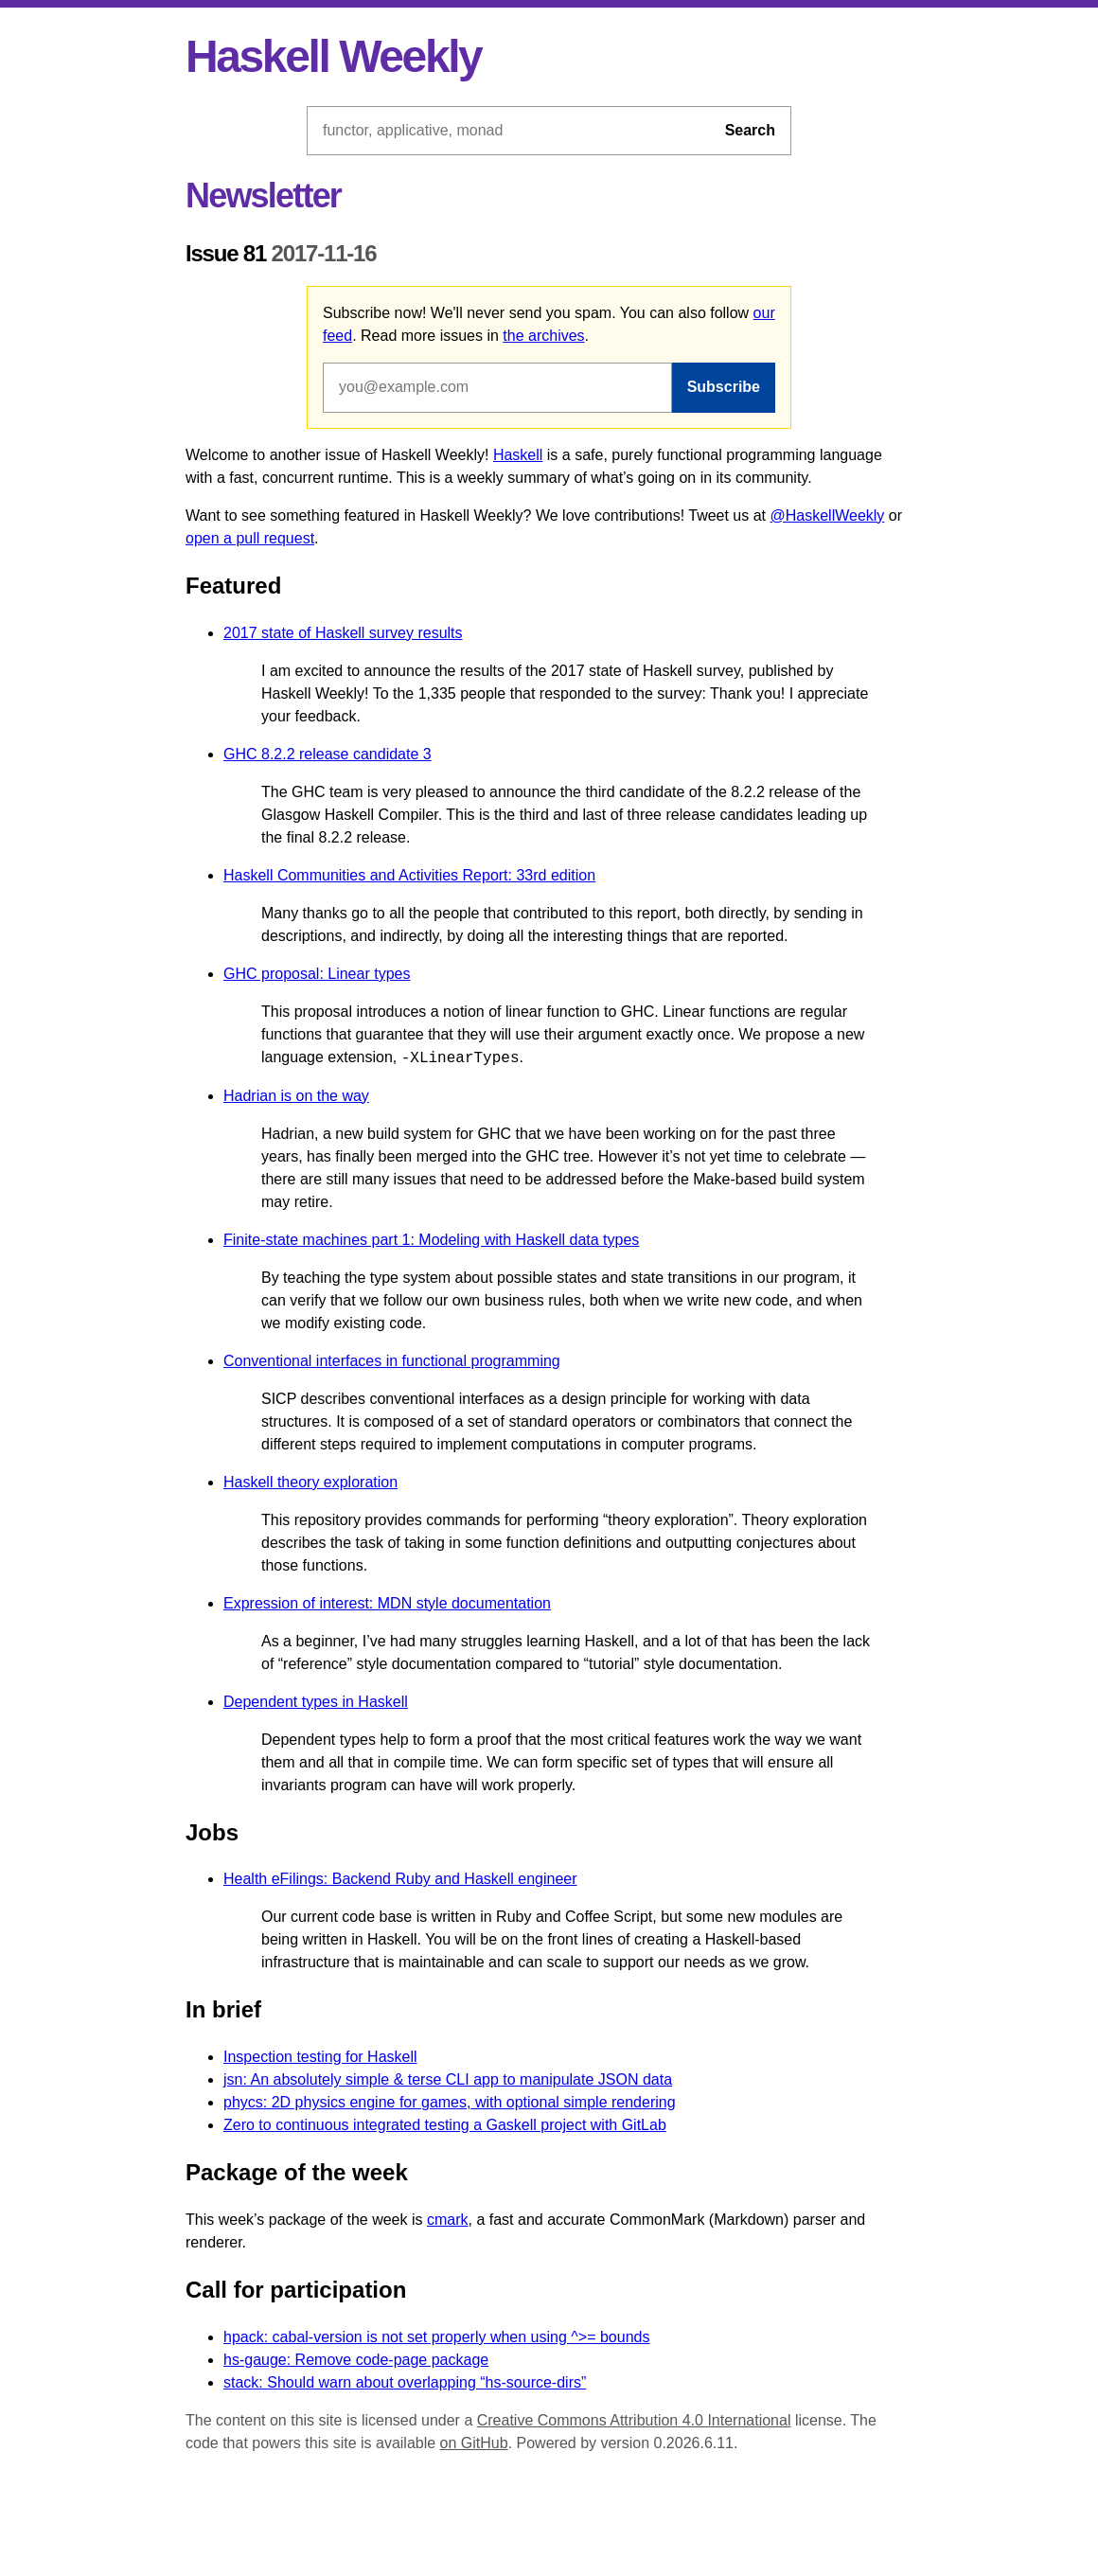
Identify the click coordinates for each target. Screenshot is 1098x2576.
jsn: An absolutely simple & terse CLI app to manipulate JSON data (447, 2079)
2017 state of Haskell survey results (343, 633)
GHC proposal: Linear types (316, 974)
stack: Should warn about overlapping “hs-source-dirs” (404, 2382)
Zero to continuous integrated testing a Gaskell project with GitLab (444, 2125)
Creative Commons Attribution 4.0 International (634, 2420)
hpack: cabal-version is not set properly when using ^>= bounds (436, 2337)
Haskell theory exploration (310, 1482)
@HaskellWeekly (827, 515)
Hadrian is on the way (296, 1096)
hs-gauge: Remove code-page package (355, 2360)
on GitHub (474, 2443)
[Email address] (497, 387)
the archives (543, 336)
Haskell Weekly (333, 56)
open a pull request (250, 538)
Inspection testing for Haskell (320, 2057)
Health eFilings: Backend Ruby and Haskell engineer (400, 1879)
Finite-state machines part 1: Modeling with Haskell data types (431, 1240)
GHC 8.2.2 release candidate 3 (327, 754)
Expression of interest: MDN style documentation (387, 1603)
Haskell (517, 455)
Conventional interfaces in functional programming (391, 1361)
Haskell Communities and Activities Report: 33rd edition (409, 875)
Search (750, 130)
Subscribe (723, 387)
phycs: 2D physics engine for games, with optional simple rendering (449, 2102)
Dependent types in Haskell (315, 1702)
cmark (448, 2220)
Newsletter (263, 195)
